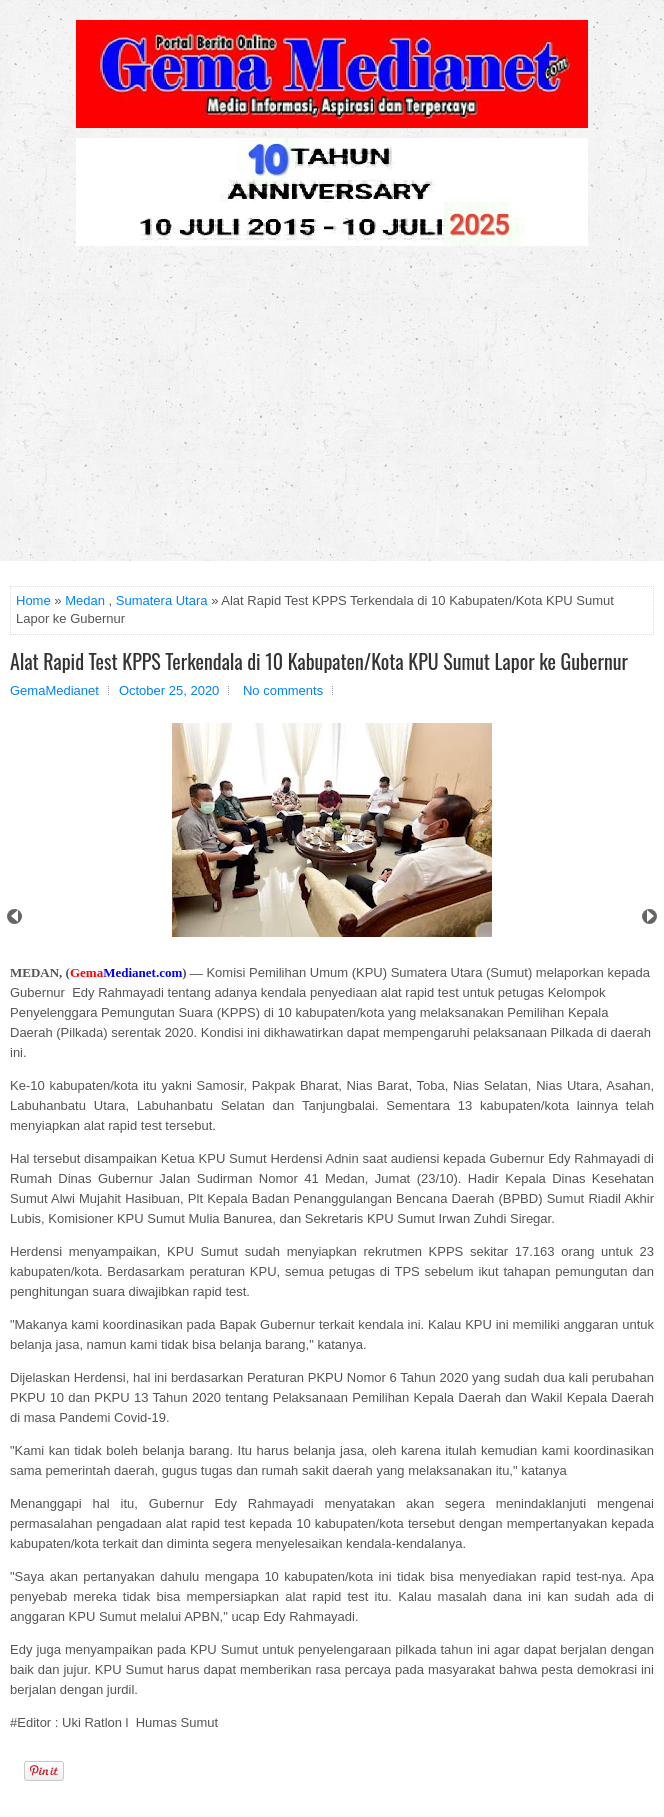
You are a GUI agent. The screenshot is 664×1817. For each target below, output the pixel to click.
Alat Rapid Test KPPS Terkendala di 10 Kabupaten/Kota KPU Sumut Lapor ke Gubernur (319, 661)
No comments (283, 690)
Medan (85, 600)
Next (649, 916)
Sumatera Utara (162, 600)
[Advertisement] (332, 411)
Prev (14, 916)
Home (33, 600)
